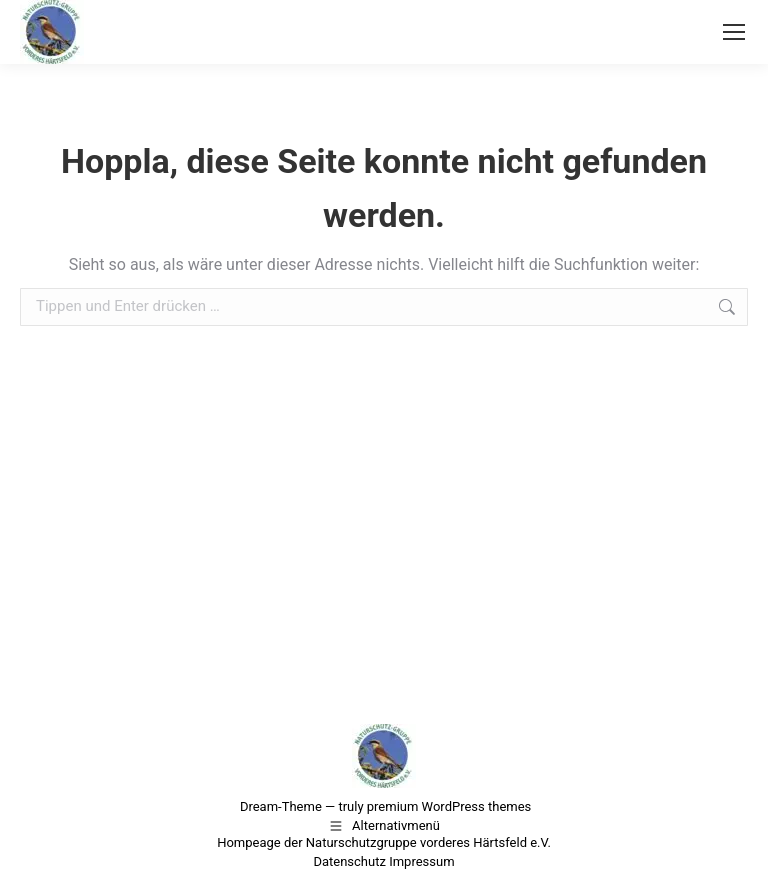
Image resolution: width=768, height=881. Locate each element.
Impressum (421, 861)
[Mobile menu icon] (734, 32)
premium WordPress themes (449, 806)
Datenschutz (349, 861)
